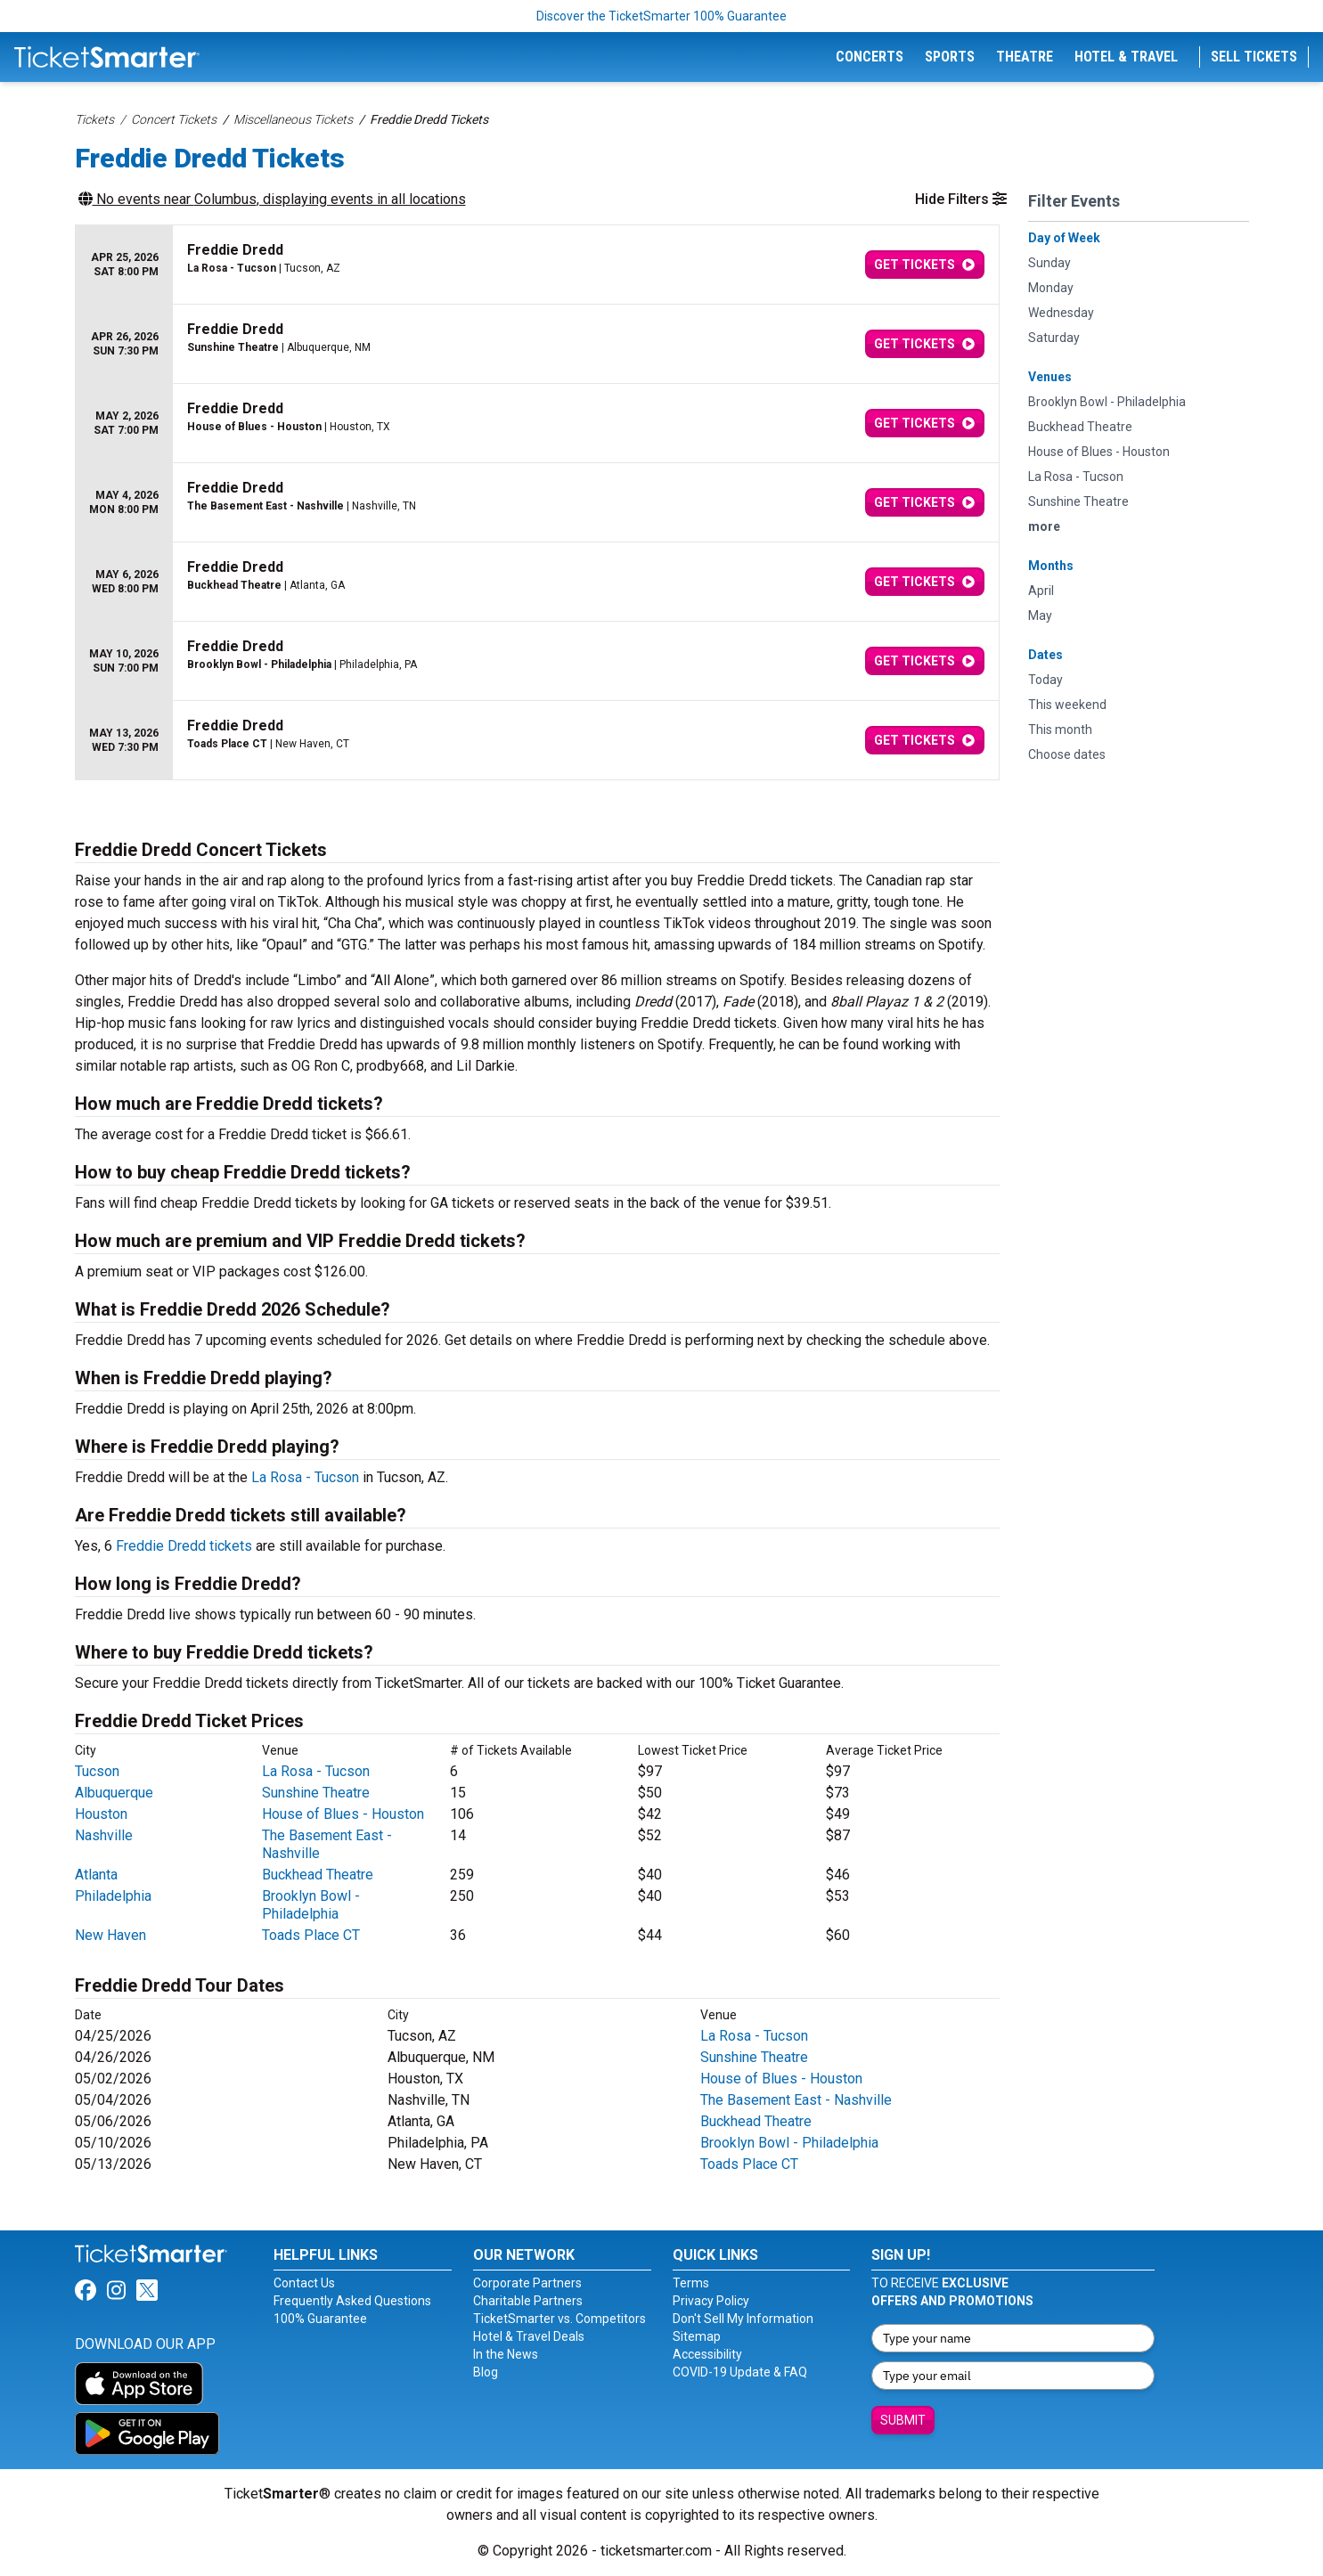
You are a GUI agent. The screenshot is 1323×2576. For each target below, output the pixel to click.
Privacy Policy (711, 2301)
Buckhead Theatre (317, 1874)
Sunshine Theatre (316, 1792)
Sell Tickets (1254, 56)
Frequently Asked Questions (352, 2301)
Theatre (1024, 56)
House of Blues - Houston (343, 1814)
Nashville (104, 1835)
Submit (903, 2420)
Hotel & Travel (1126, 56)
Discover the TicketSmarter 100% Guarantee (661, 16)
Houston (101, 1814)
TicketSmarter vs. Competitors (559, 2318)
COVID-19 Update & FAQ (740, 2372)
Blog (485, 2372)
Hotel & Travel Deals (528, 2336)
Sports (950, 56)
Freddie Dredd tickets (184, 1545)
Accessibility (707, 2354)
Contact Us (304, 2283)
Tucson (97, 1771)
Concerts (869, 56)
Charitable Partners (528, 2301)
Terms (691, 2283)
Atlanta (96, 1874)
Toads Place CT (311, 1935)
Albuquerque (114, 1792)
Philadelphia (113, 1895)
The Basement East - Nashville (796, 2099)
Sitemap (697, 2336)
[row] (537, 265)
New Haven (110, 1935)
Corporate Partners (527, 2283)
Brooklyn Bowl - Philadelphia (311, 1904)
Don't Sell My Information (743, 2318)
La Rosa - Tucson (305, 1477)
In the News (505, 2354)
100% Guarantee (320, 2318)
